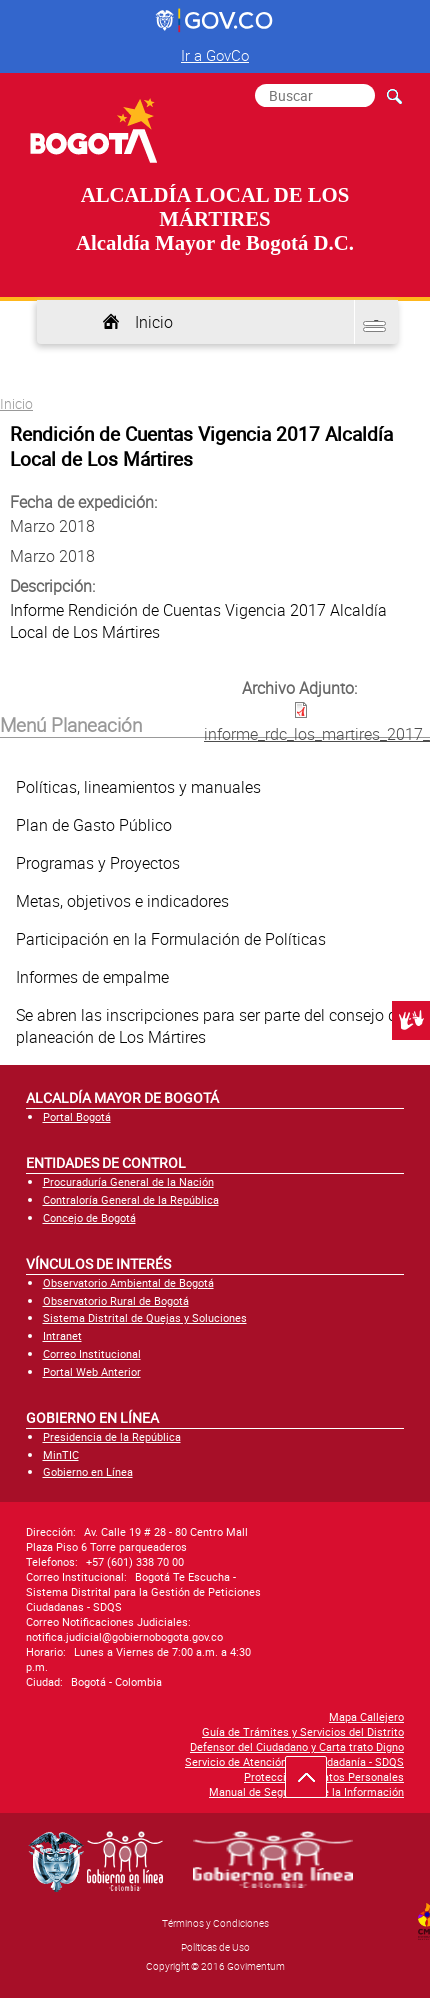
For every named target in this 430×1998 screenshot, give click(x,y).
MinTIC (61, 1454)
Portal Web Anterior (92, 1371)
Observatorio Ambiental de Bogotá (128, 1282)
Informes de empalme (92, 977)
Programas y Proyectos (98, 863)
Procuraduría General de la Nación (128, 1181)
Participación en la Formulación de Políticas (171, 939)
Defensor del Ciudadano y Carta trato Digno (297, 1746)
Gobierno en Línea (88, 1471)
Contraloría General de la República (131, 1199)
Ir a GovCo (215, 55)
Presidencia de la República (112, 1436)
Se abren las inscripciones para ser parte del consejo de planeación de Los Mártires (210, 1026)
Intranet (62, 1335)
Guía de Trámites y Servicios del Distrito (303, 1731)
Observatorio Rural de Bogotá (116, 1300)
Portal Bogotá (77, 1116)
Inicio (154, 322)
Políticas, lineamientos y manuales (138, 787)
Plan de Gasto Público (94, 825)
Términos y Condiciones (215, 1923)
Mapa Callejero (366, 1716)
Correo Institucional (92, 1353)
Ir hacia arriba (316, 1782)
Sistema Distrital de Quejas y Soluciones (145, 1317)
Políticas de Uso (215, 1947)
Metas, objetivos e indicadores (122, 901)
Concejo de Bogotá (89, 1217)
